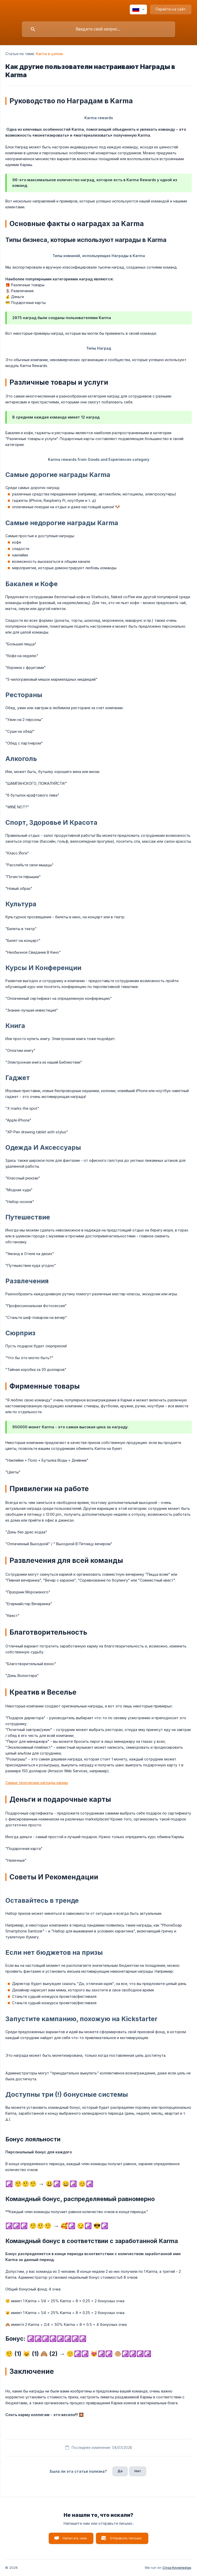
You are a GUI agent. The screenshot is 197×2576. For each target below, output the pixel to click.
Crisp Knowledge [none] (176, 2567)
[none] (138, 9)
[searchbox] (98, 29)
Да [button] (120, 2471)
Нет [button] (137, 2471)
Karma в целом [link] (49, 54)
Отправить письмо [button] (126, 2538)
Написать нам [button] (75, 2538)
